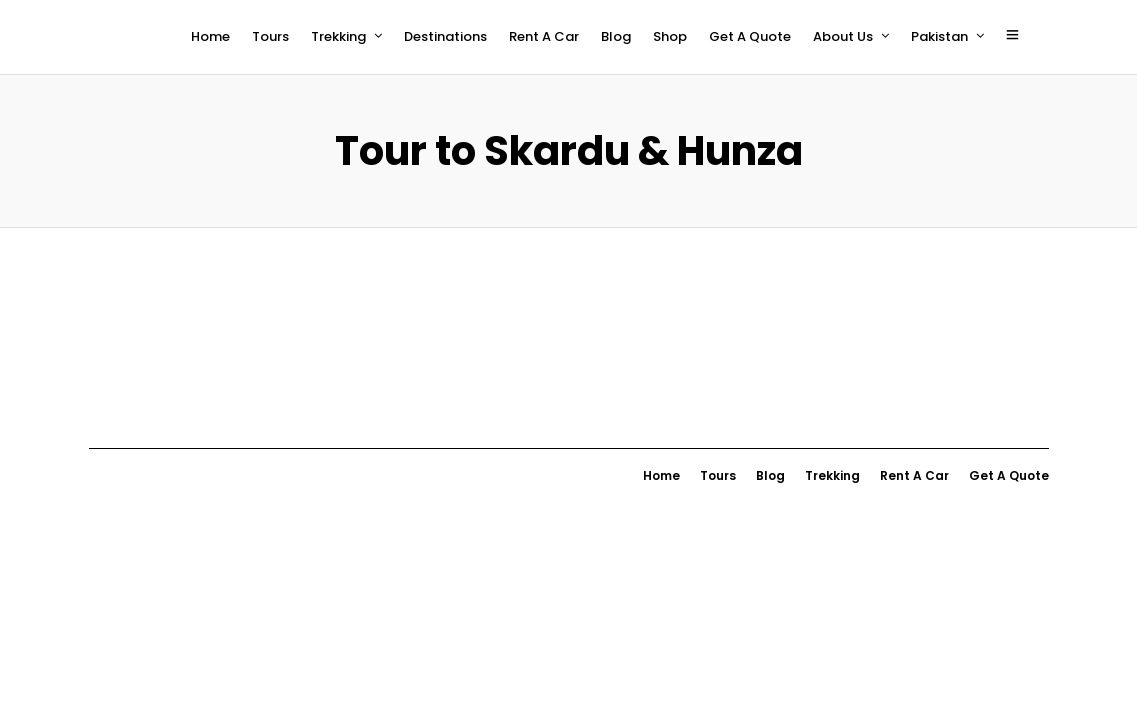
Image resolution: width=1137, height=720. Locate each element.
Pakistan (939, 36)
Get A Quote (750, 36)
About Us (843, 36)
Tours (270, 36)
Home (210, 36)
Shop (670, 36)
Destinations (445, 36)
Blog (616, 36)
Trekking (338, 36)
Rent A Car (544, 36)
